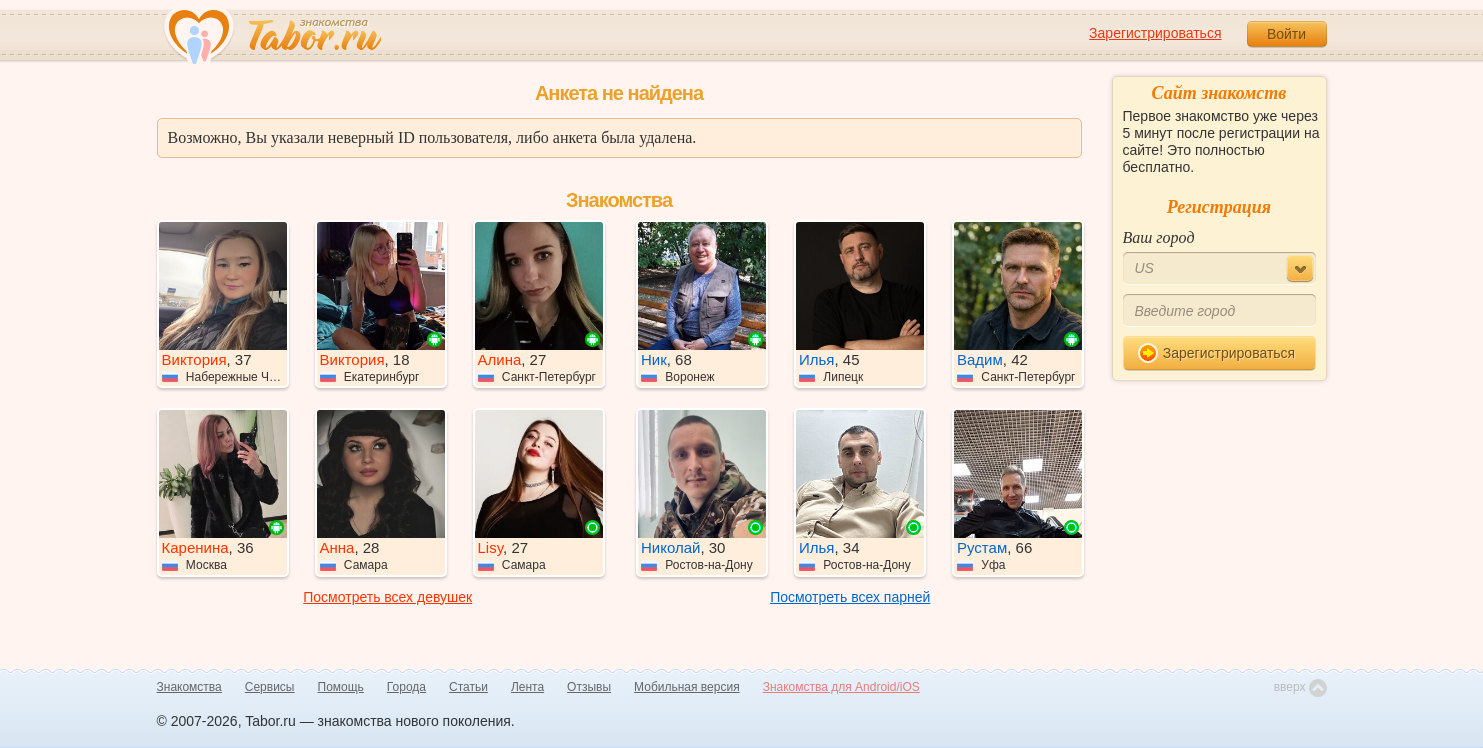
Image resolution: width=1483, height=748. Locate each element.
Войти (1286, 34)
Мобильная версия (687, 687)
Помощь (341, 687)
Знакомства (189, 687)
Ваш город (1159, 237)
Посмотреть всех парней (850, 597)
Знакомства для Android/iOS (841, 687)
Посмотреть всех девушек (387, 597)
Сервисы (270, 687)
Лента (527, 687)
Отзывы (589, 687)
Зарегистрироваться (1155, 33)
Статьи (468, 687)
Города (406, 687)
